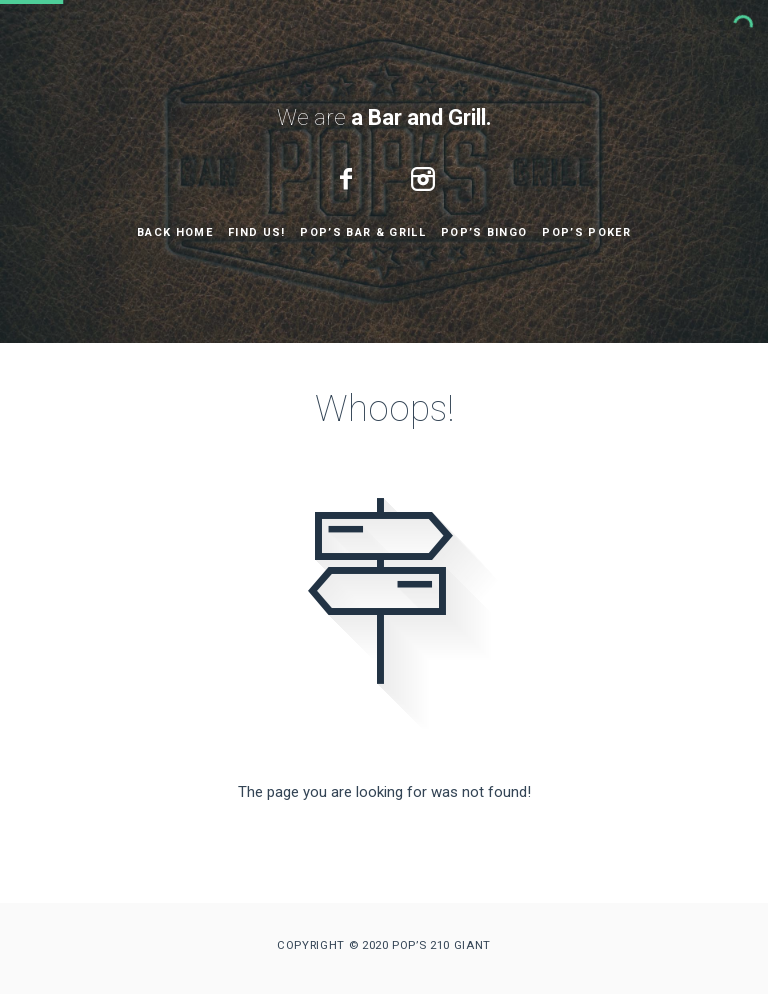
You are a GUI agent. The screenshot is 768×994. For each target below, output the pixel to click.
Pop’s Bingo (484, 232)
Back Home (175, 232)
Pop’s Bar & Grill (362, 232)
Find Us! (257, 232)
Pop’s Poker (586, 232)
